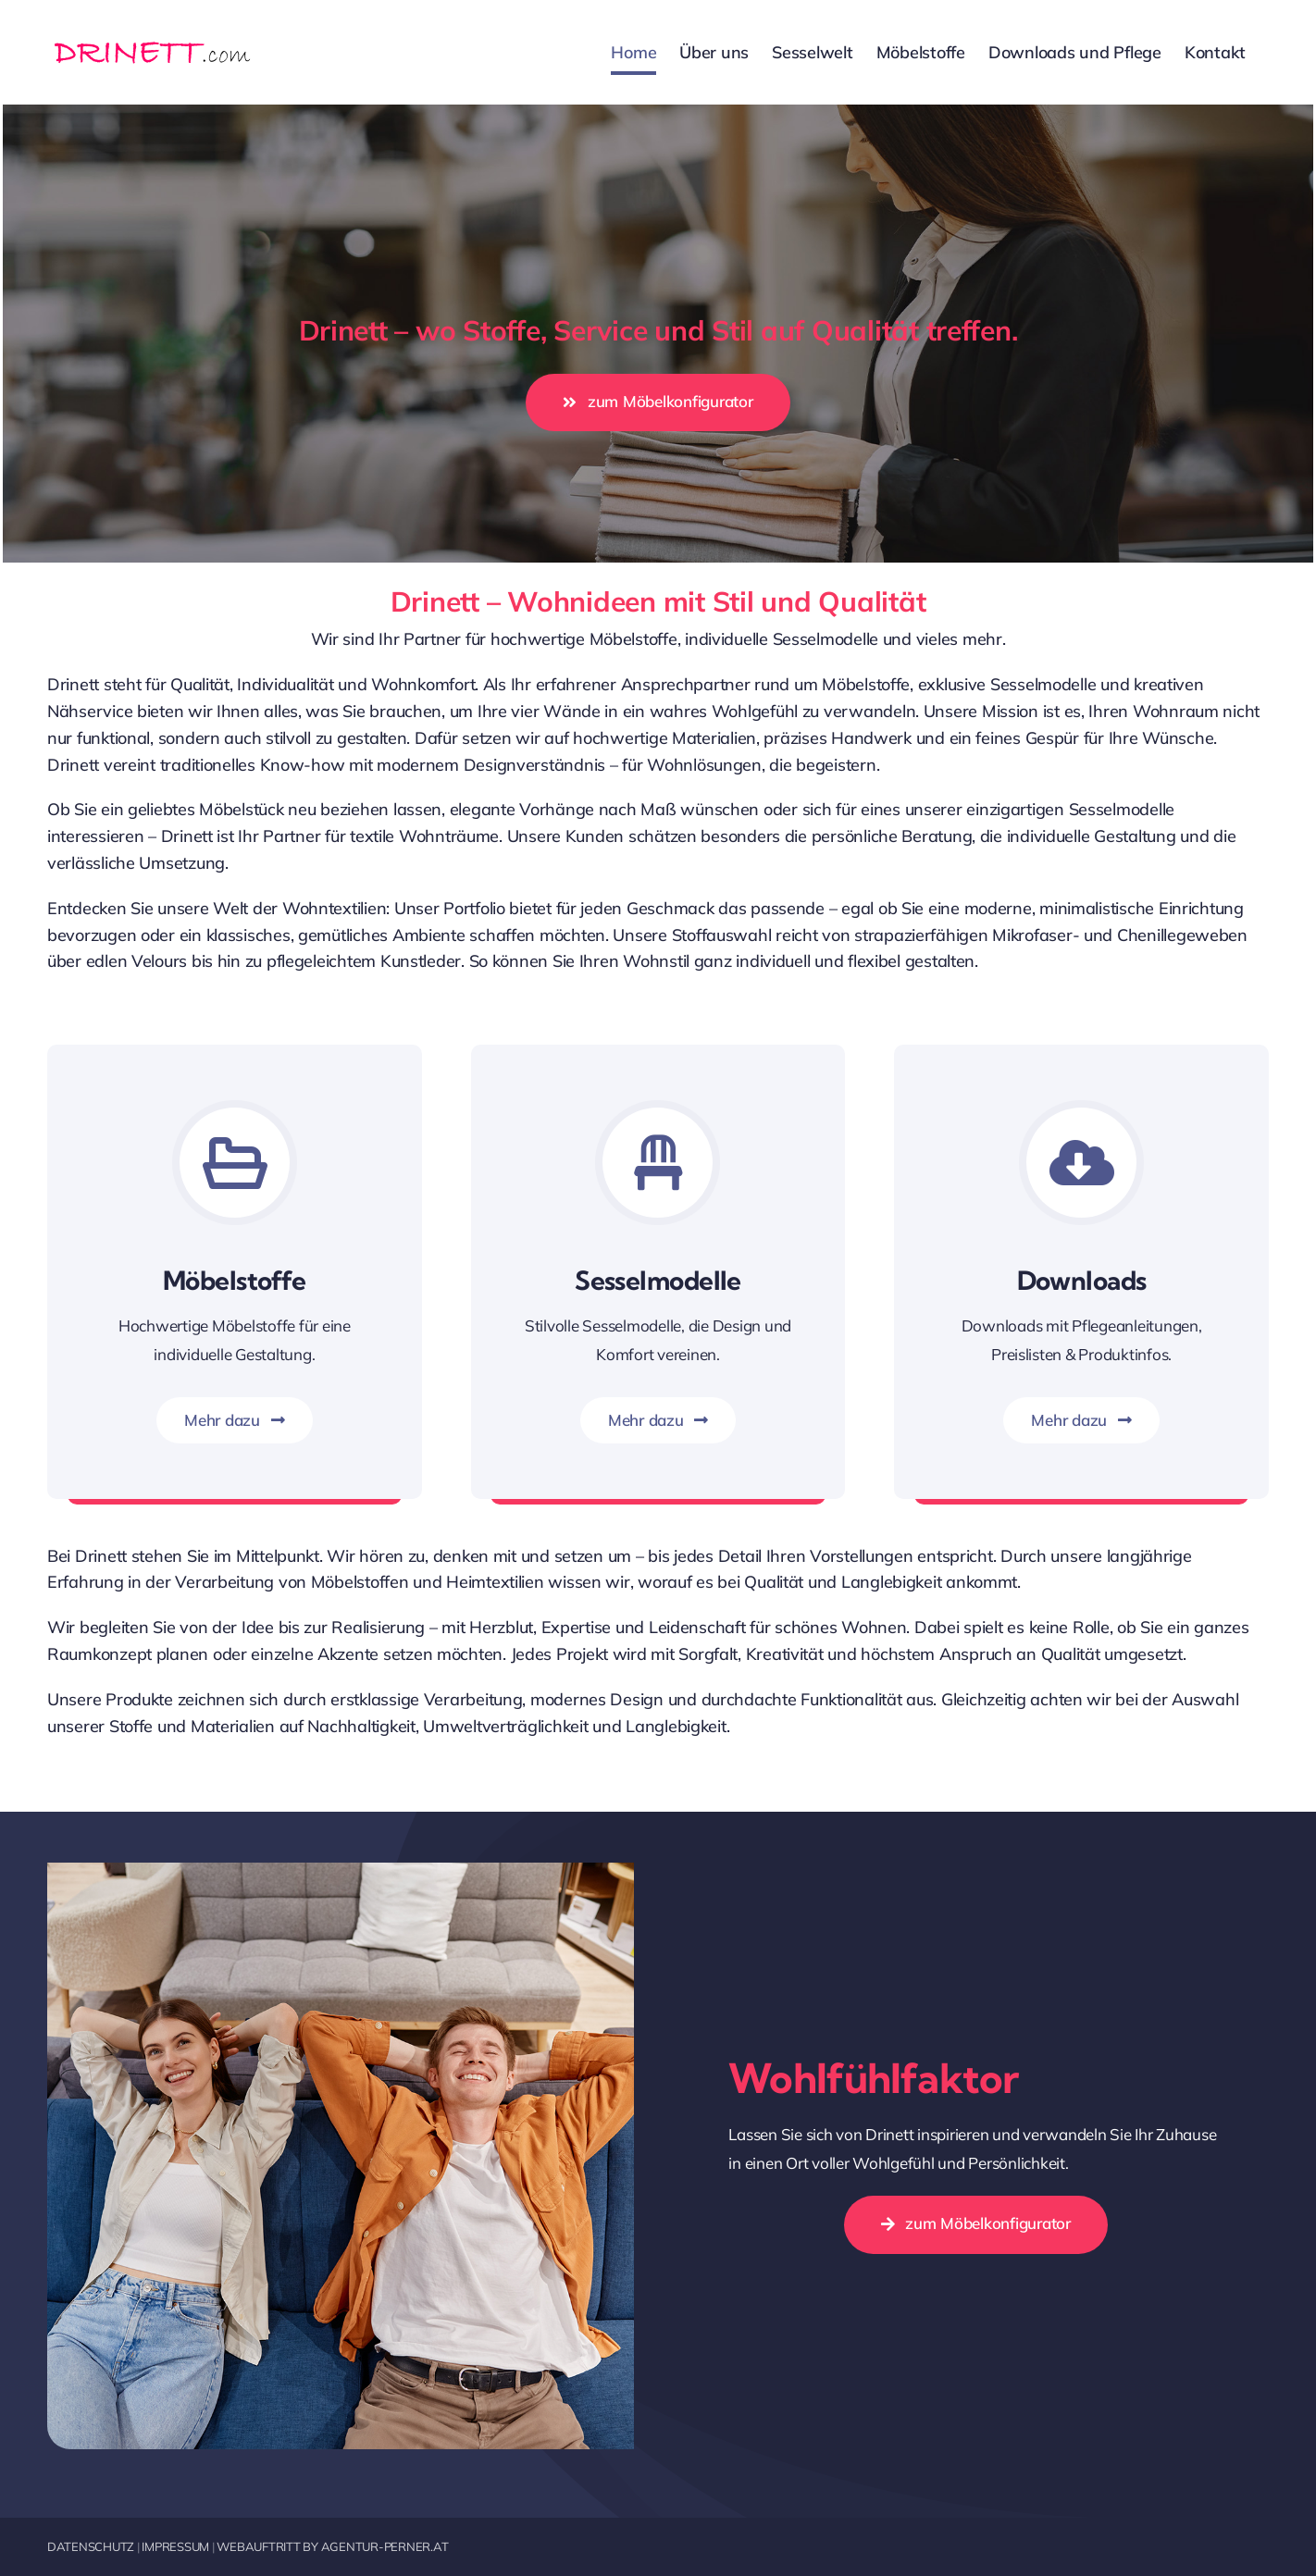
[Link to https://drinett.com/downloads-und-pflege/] (1081, 1162)
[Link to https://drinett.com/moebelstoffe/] (234, 1162)
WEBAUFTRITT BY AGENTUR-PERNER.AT (332, 2546)
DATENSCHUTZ (90, 2546)
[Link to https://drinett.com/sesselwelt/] (657, 1162)
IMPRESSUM (175, 2546)
